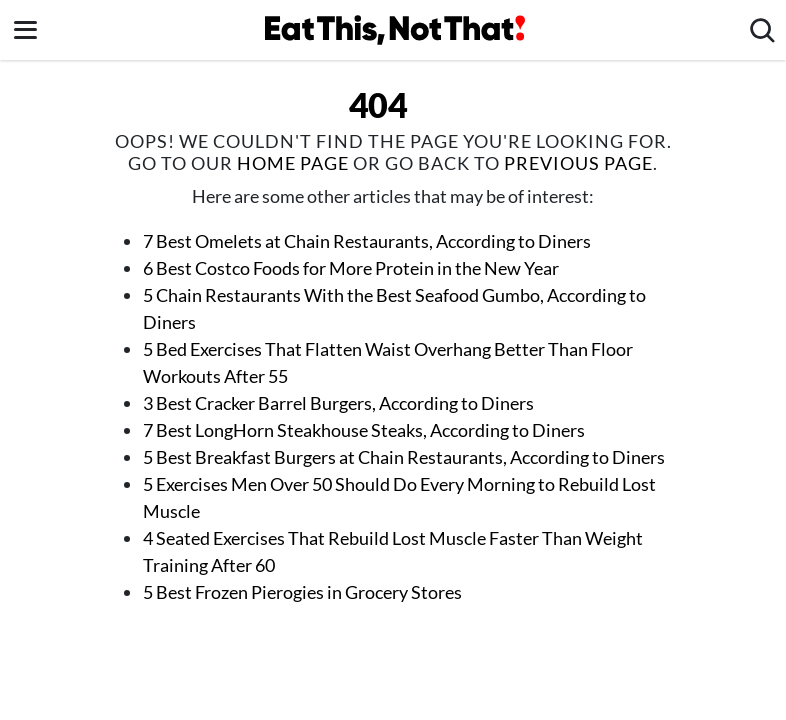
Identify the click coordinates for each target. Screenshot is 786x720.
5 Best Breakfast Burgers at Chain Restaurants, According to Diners (404, 457)
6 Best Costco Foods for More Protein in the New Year (351, 268)
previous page (578, 163)
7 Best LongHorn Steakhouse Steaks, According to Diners (364, 430)
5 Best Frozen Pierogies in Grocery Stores (302, 592)
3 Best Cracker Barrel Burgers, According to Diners (338, 403)
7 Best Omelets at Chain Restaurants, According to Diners (367, 241)
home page (293, 163)
